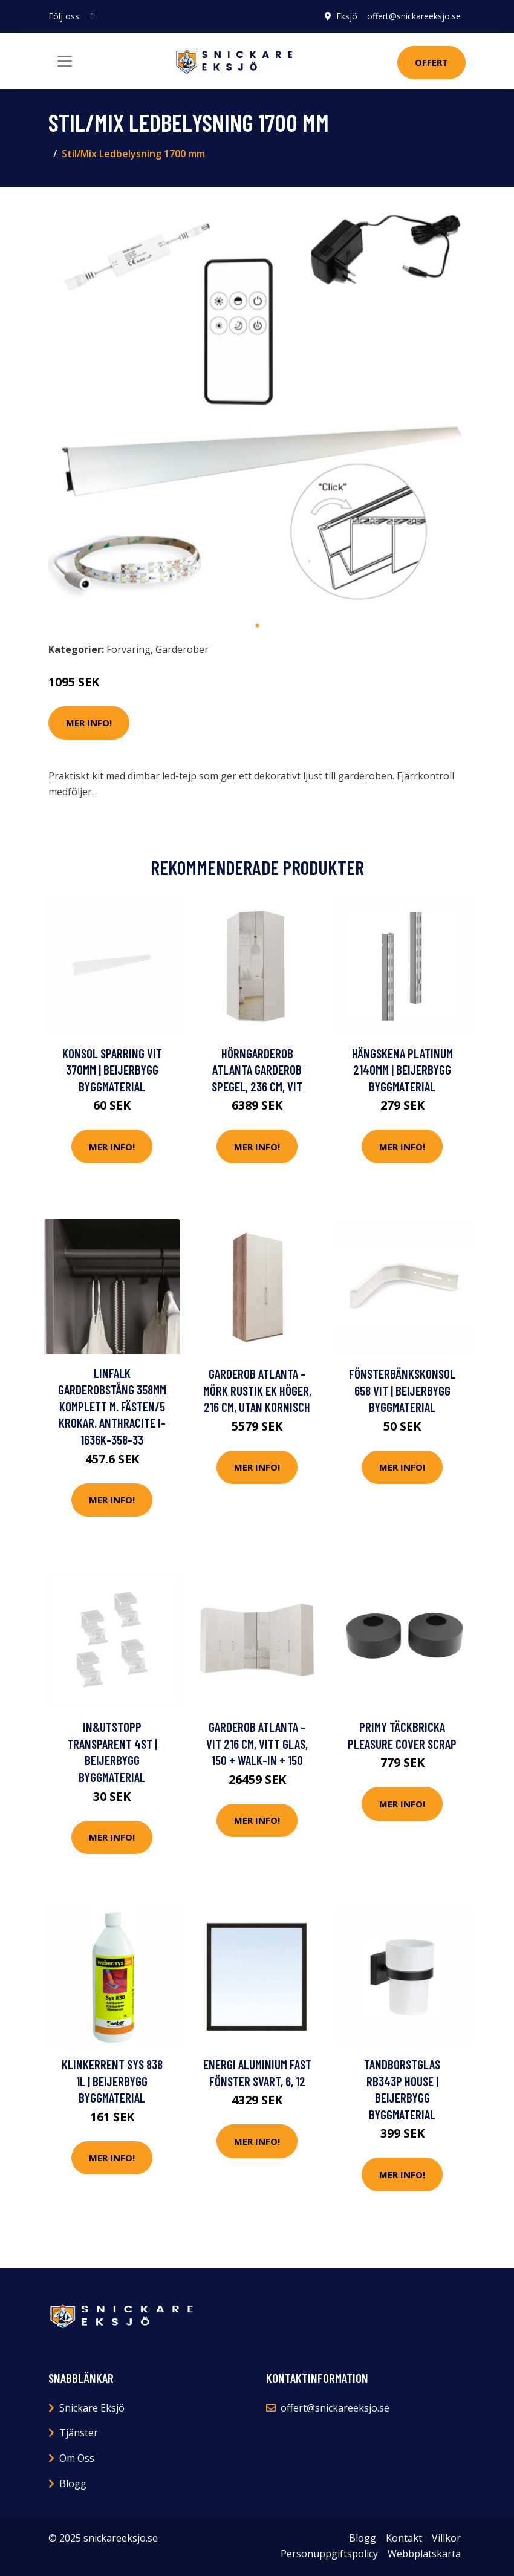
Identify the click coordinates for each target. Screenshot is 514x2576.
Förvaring (128, 649)
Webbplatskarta (424, 2553)
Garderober (182, 649)
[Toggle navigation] (64, 61)
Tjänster (78, 2432)
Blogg (72, 2483)
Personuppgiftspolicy (329, 2553)
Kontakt (404, 2538)
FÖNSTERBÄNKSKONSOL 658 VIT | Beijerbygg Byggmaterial (402, 1390)
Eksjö (346, 16)
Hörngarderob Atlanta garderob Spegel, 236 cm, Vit (257, 1070)
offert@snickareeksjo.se (414, 16)
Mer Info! (89, 723)
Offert (431, 62)
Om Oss (76, 2458)
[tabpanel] (257, 405)
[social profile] (92, 16)
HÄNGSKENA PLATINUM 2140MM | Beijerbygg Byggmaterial (402, 1070)
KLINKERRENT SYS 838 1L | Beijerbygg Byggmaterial (112, 2081)
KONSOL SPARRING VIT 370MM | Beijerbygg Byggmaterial (112, 1070)
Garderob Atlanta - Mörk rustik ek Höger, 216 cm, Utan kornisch (257, 1390)
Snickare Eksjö (92, 2408)
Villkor (446, 2538)
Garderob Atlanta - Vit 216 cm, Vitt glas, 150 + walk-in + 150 (257, 1743)
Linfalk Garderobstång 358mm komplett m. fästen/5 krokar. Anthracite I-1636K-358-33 (112, 1406)
